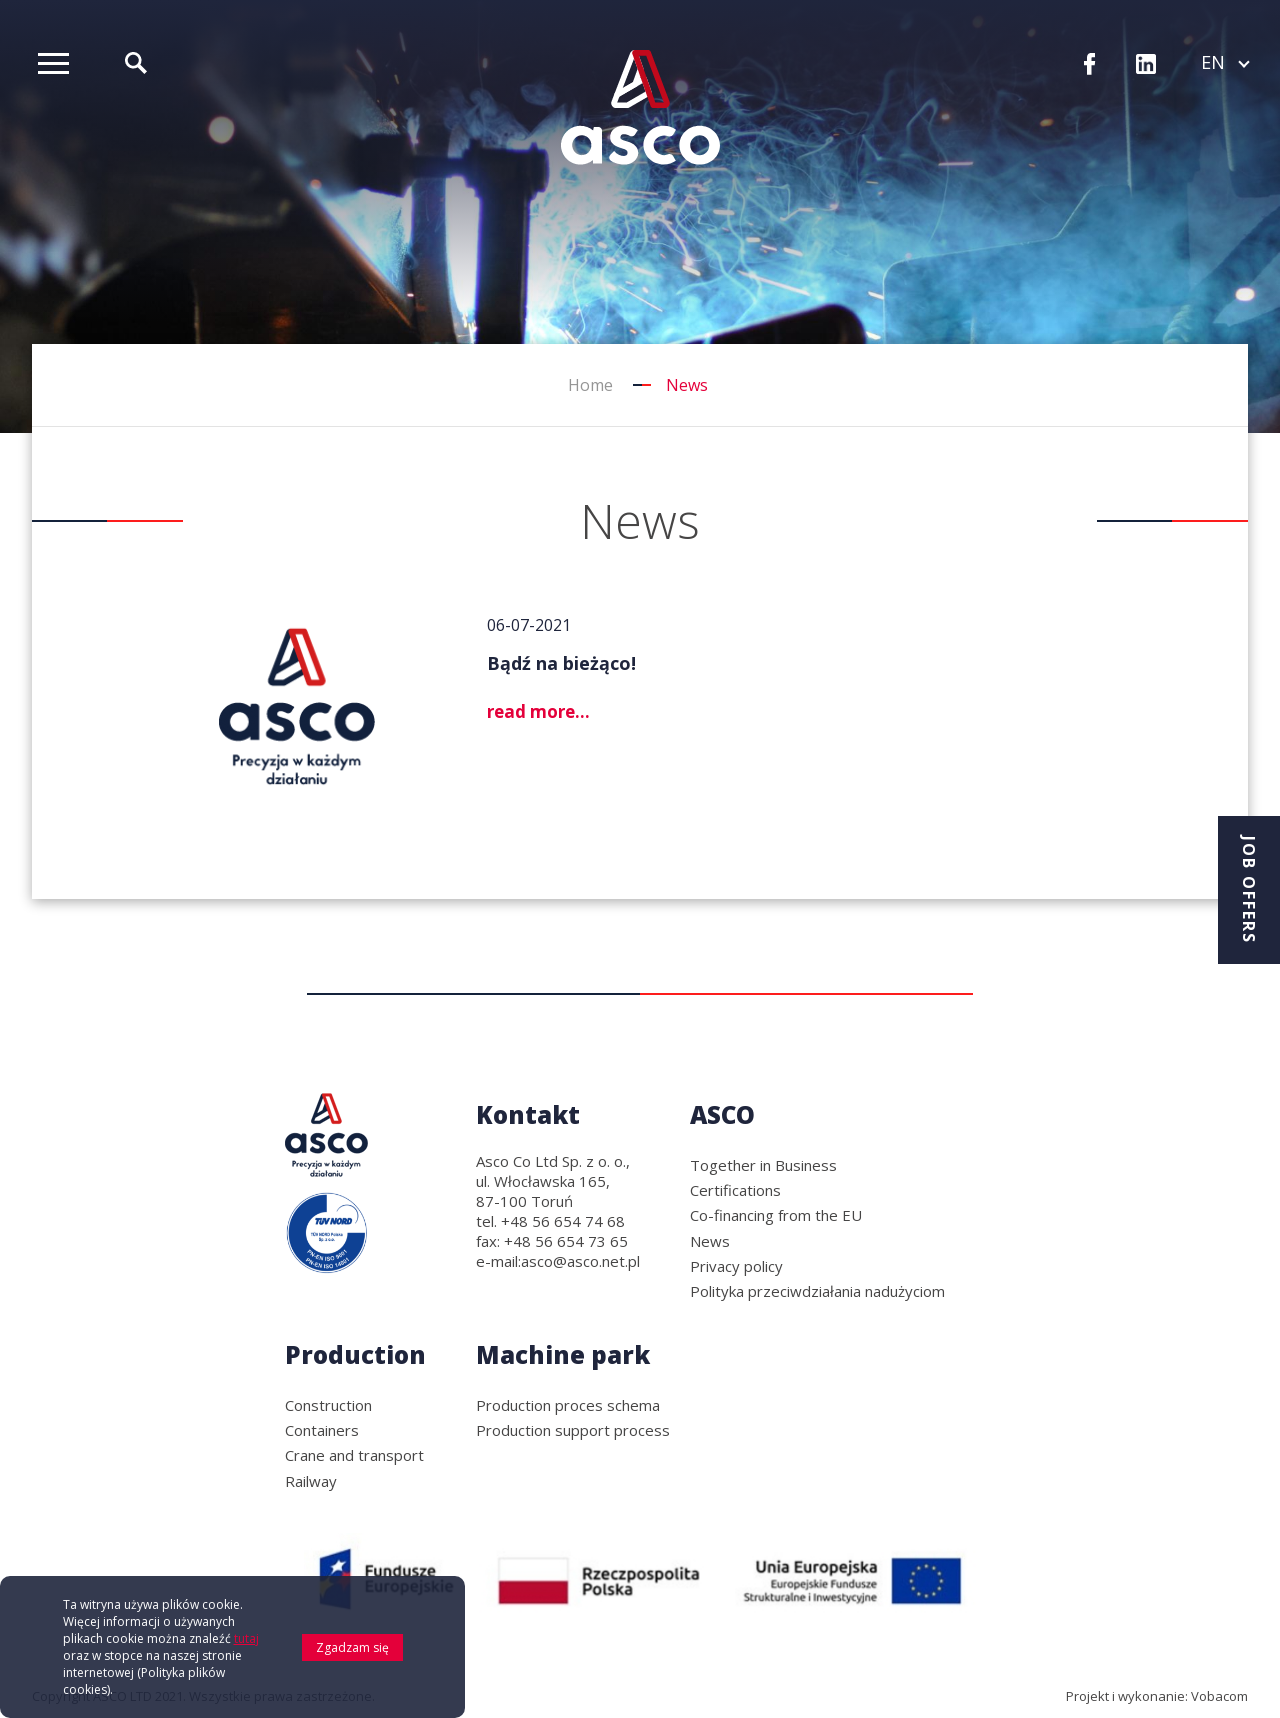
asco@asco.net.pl (580, 1261)
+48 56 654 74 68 (563, 1221)
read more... (538, 711)
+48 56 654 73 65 (566, 1241)
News (710, 1241)
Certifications (735, 1190)
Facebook (1090, 65)
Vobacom (1219, 1696)
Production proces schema (568, 1405)
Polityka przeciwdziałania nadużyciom (817, 1291)
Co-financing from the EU (776, 1215)
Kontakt (528, 1114)
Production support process (573, 1430)
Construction (328, 1405)
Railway (311, 1481)
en (1224, 62)
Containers (322, 1430)
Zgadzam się (352, 1652)
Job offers (1249, 890)
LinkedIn (1146, 65)
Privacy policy (736, 1266)
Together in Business (763, 1165)
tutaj (246, 1643)
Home (590, 385)
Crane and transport (354, 1455)
